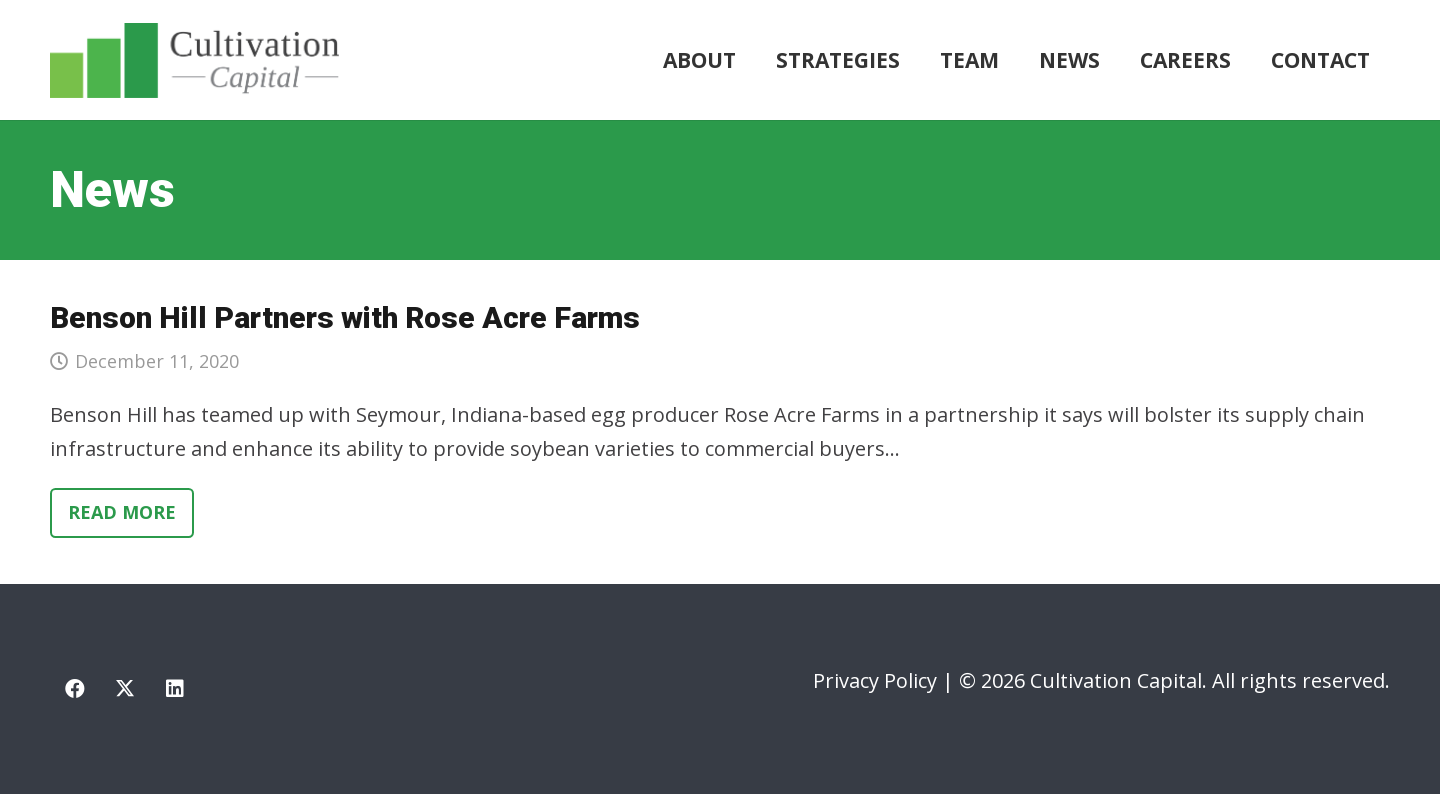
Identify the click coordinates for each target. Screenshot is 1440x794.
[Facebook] (75, 689)
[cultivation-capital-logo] (194, 60)
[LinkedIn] (175, 689)
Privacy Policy (875, 680)
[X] (125, 689)
